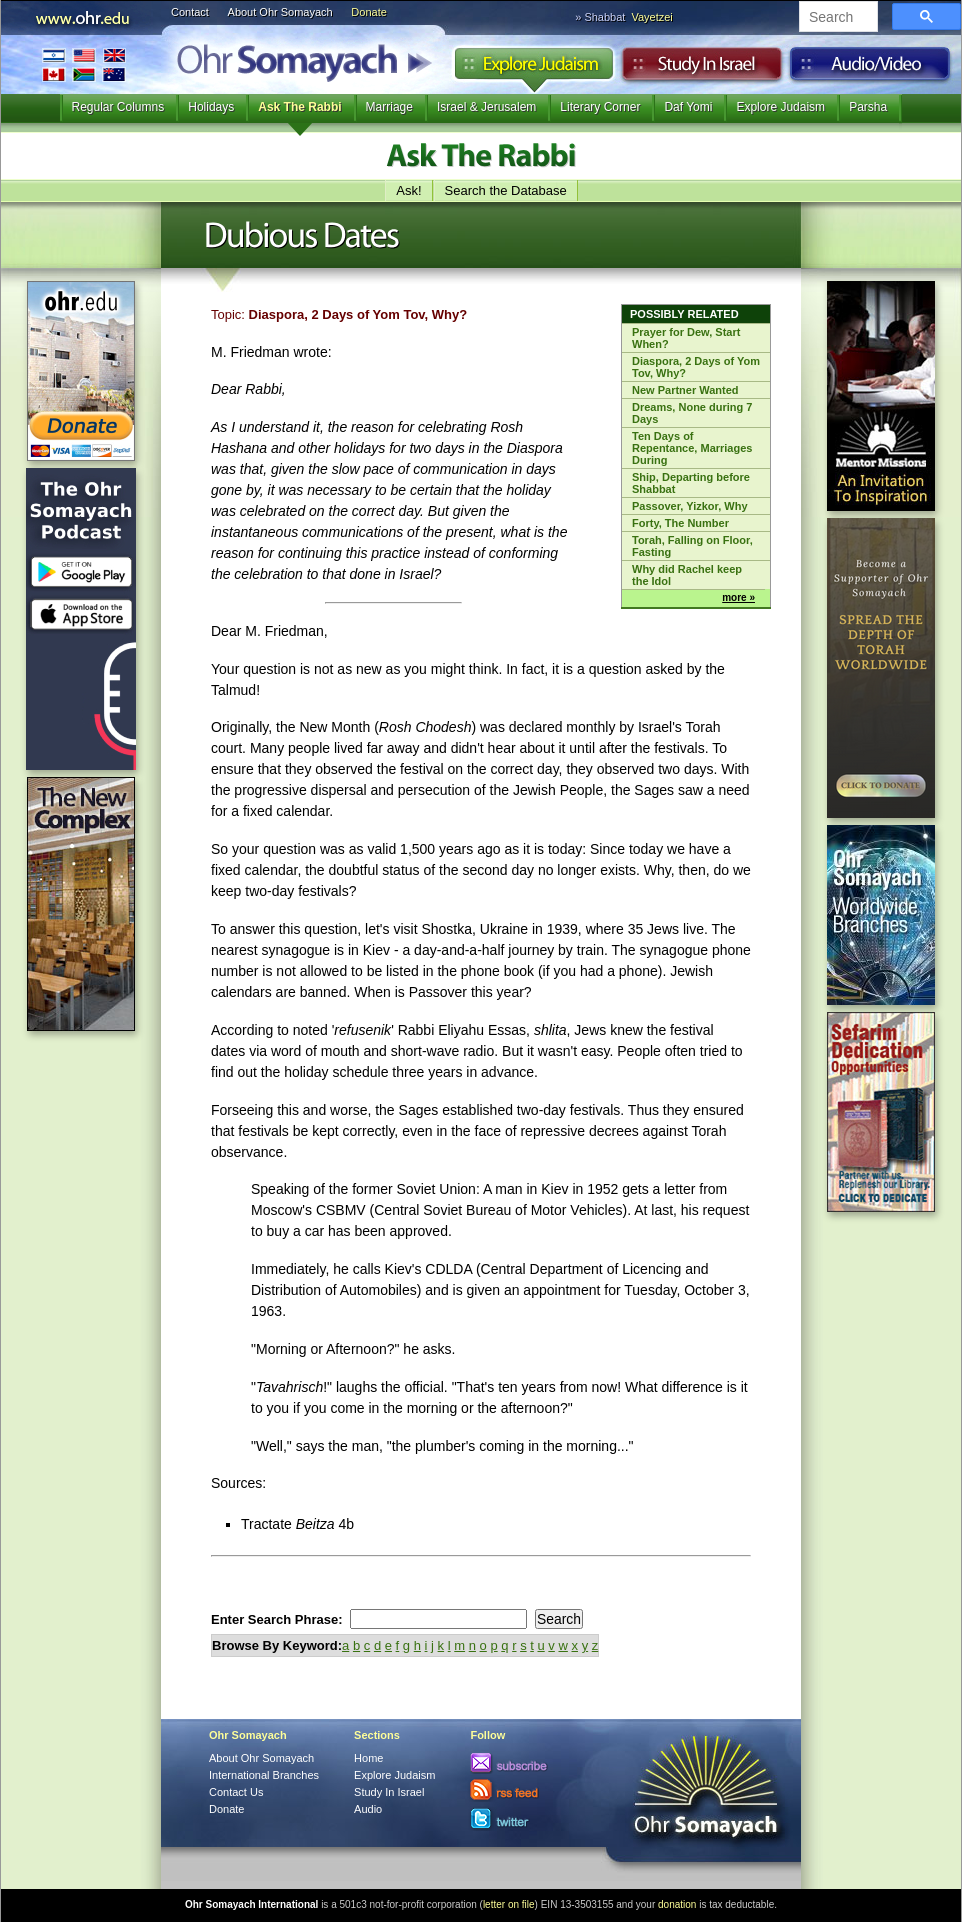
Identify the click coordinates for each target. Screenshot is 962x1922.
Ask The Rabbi (299, 107)
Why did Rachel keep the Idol (687, 575)
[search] (836, 18)
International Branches (84, 64)
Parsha (868, 107)
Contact (190, 12)
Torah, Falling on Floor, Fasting (692, 546)
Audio (870, 69)
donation (677, 1904)
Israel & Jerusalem (486, 107)
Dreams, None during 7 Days (692, 413)
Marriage (389, 107)
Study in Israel (702, 69)
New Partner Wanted (685, 390)
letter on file (509, 1904)
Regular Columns (118, 107)
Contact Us (236, 1792)
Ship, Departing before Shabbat (691, 483)
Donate (368, 12)
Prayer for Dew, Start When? (686, 338)
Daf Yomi (688, 107)
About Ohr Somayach (280, 12)
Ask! (408, 190)
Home (368, 1758)
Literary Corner (600, 107)
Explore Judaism (533, 69)
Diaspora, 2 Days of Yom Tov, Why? (696, 367)
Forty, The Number (680, 523)
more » (738, 597)
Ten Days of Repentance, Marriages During (692, 448)
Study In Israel (389, 1792)
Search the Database (506, 190)
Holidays (211, 107)
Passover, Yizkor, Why (690, 506)
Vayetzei (651, 17)
